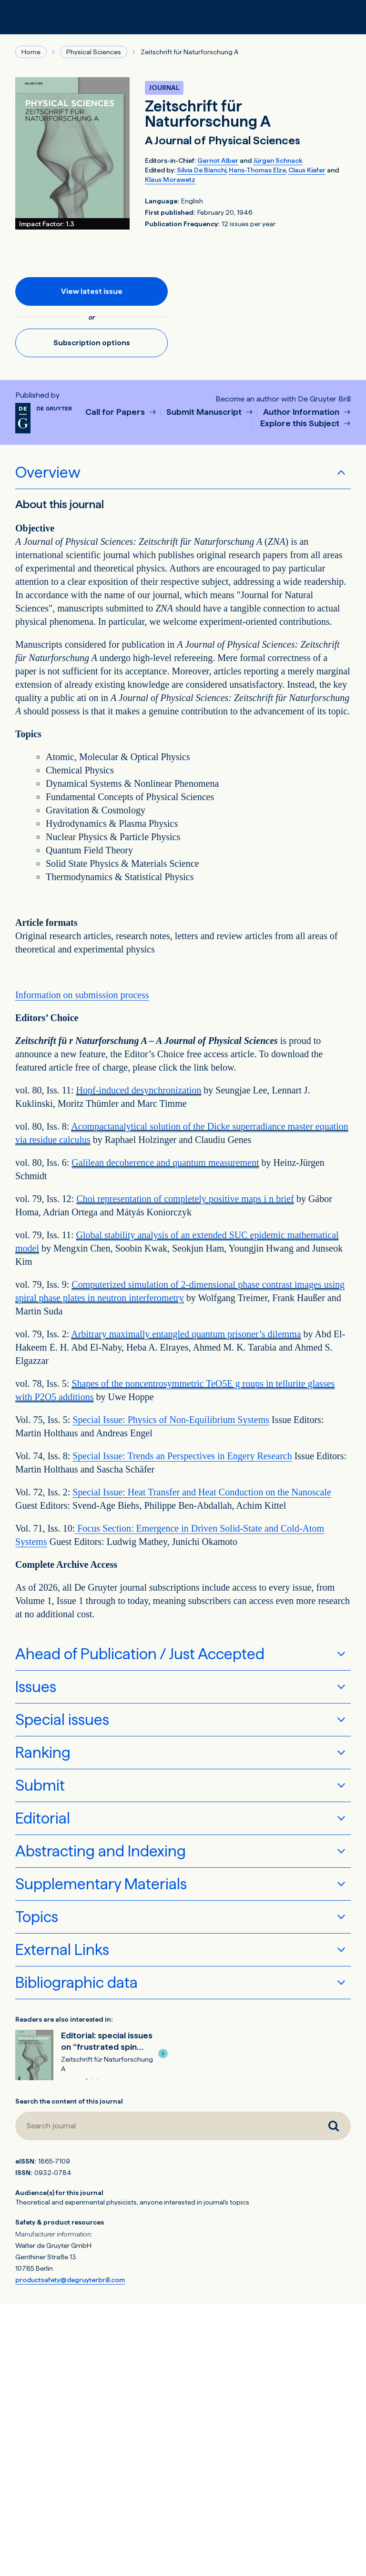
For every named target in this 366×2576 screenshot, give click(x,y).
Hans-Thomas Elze (257, 170)
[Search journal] (333, 2126)
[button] (163, 2053)
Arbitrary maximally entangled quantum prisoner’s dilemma (186, 1334)
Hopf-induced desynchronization (139, 1090)
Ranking (43, 1753)
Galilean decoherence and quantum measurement (165, 1162)
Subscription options (91, 342)
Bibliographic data (76, 1983)
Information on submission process (82, 995)
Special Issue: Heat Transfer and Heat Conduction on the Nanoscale (201, 1492)
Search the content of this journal (69, 2101)
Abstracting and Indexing (100, 1851)
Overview (48, 472)
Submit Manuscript (205, 412)
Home (31, 52)
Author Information (302, 412)
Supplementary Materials (101, 1884)
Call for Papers (116, 412)
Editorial (42, 1818)
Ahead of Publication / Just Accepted (139, 1654)
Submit (40, 1785)
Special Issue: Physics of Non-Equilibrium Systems (170, 1419)
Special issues (62, 1720)
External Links (62, 1950)
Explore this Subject (300, 423)
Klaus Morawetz (170, 179)
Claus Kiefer (306, 170)
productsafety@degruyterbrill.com (70, 2280)
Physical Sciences (93, 52)
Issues (35, 1687)
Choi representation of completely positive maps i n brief (185, 1198)
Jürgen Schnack (278, 160)
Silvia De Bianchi (201, 170)
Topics (36, 1917)
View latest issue (91, 291)
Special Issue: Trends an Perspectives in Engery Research (182, 1456)
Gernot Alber (217, 160)
